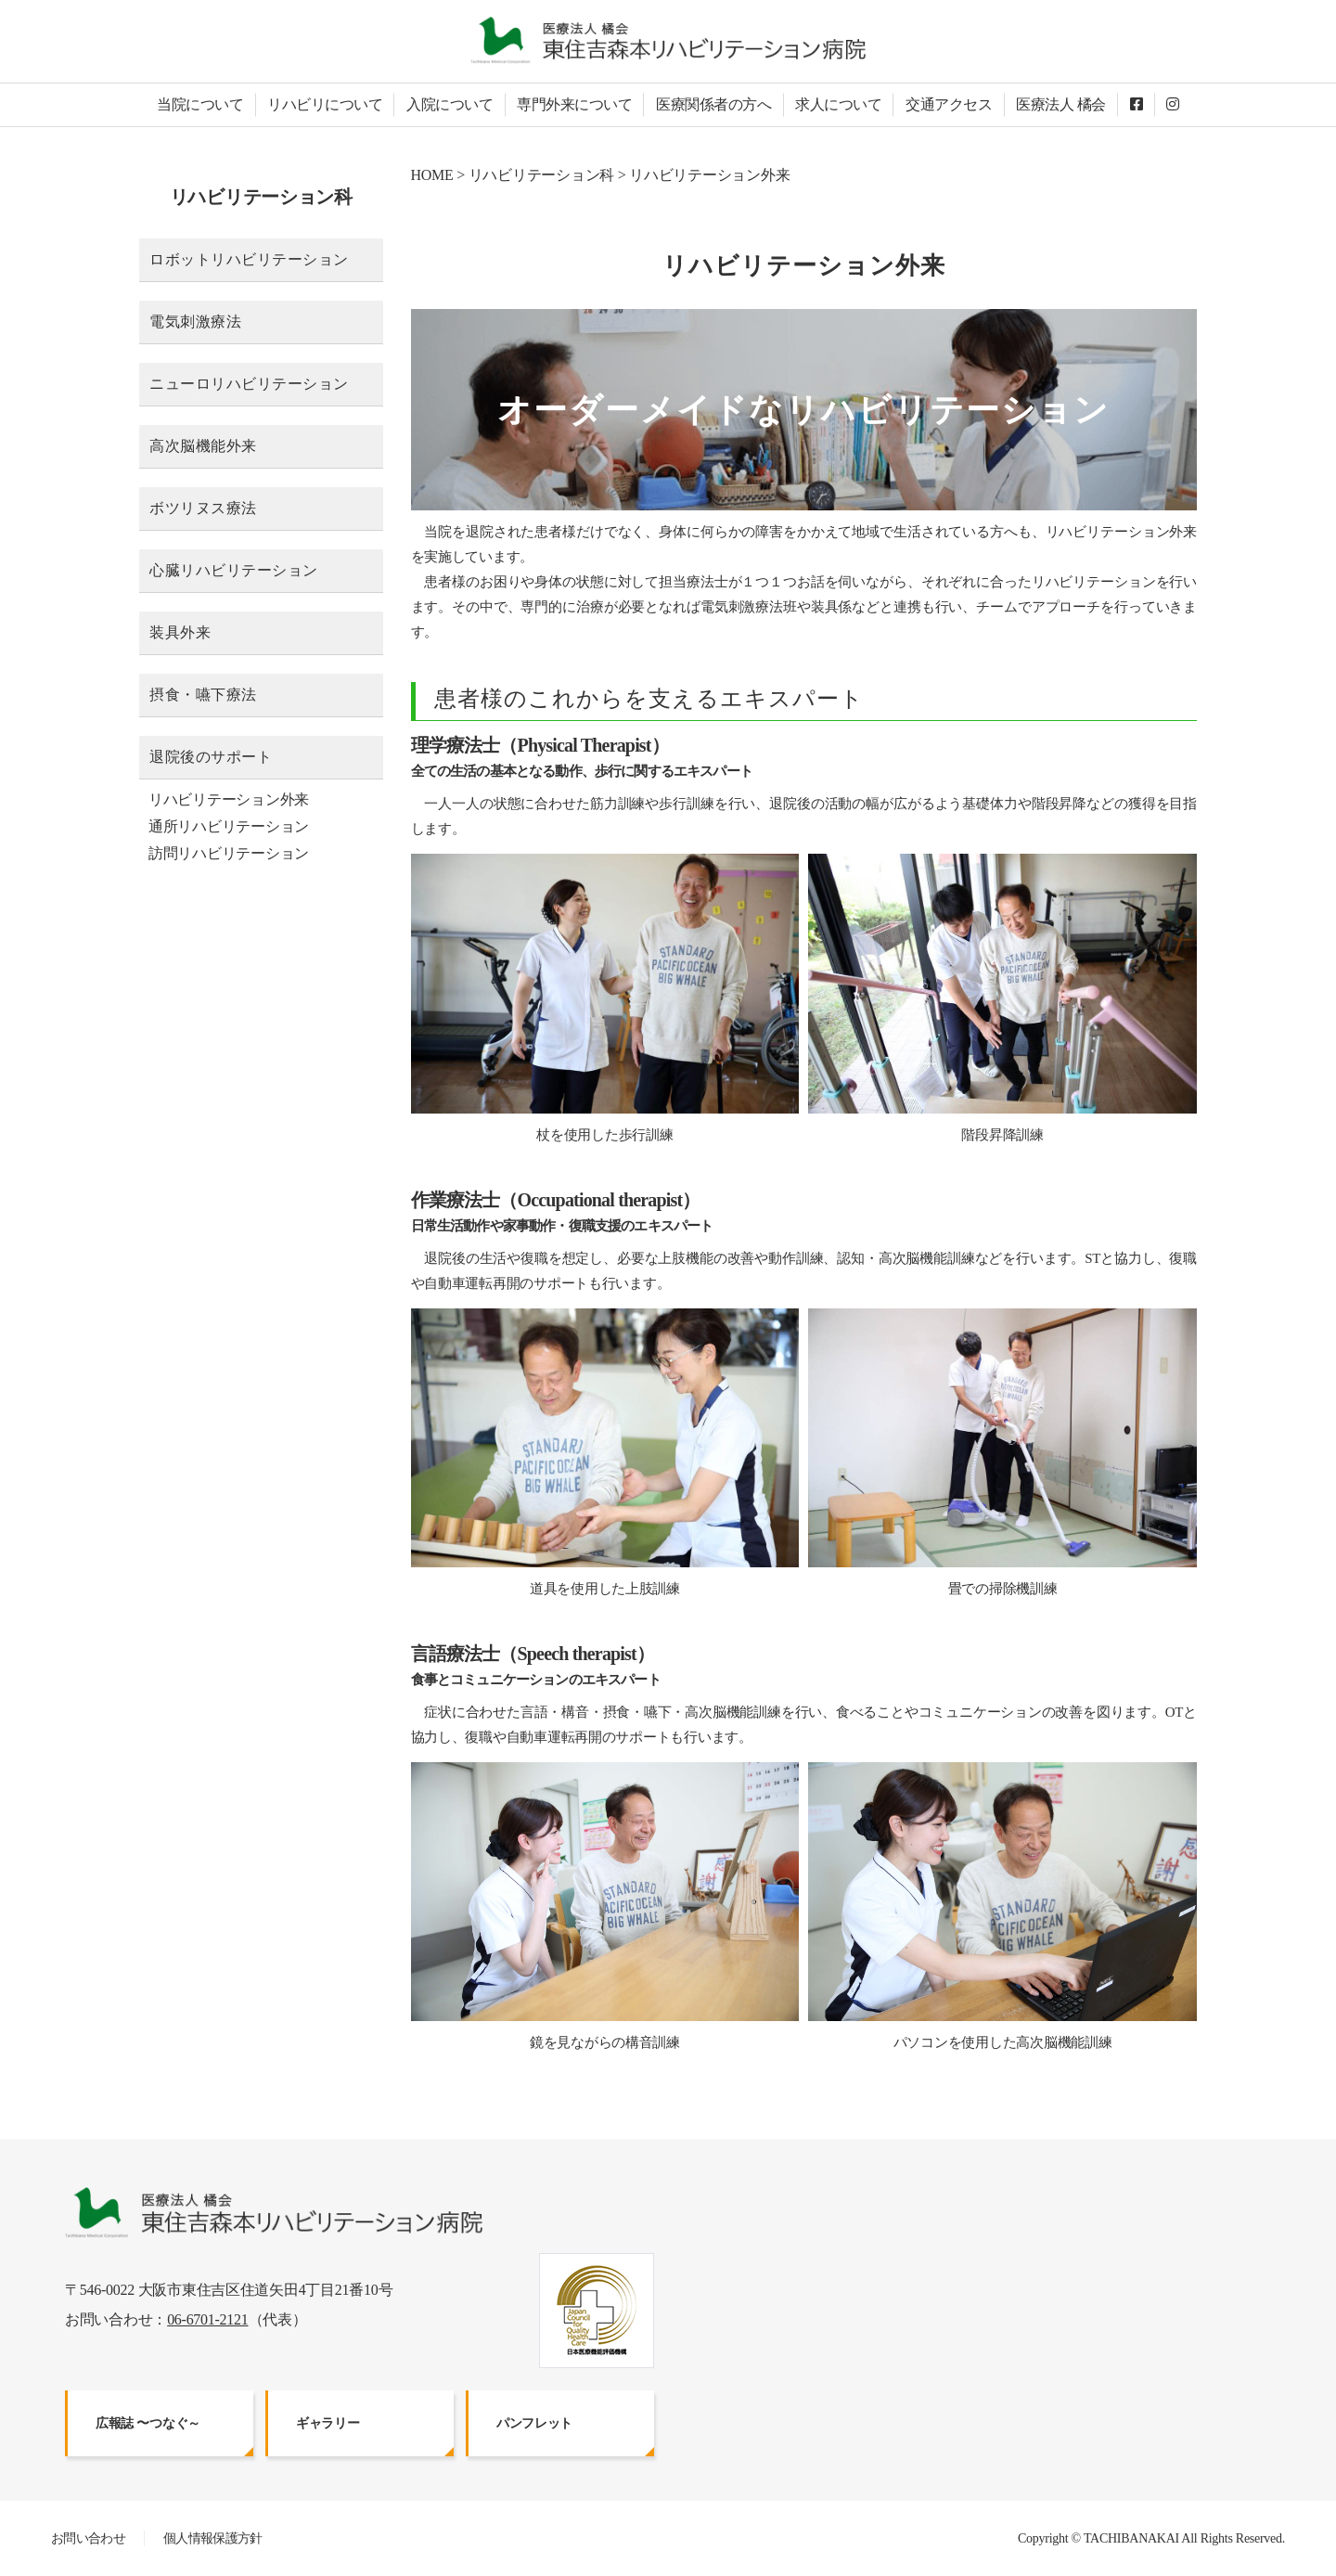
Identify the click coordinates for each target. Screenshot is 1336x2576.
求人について (838, 104)
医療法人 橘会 (1061, 104)
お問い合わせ (88, 2538)
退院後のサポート (210, 757)
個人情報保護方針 (213, 2538)
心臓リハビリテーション (233, 570)
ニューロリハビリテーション (249, 384)
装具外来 (180, 632)
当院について (200, 104)
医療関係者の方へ (713, 104)
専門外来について (574, 104)
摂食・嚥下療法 (203, 694)
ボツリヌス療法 (203, 508)
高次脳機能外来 (203, 446)
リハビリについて (324, 104)
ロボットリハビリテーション (249, 259)
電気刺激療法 (195, 321)
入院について (449, 104)
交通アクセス (949, 104)
